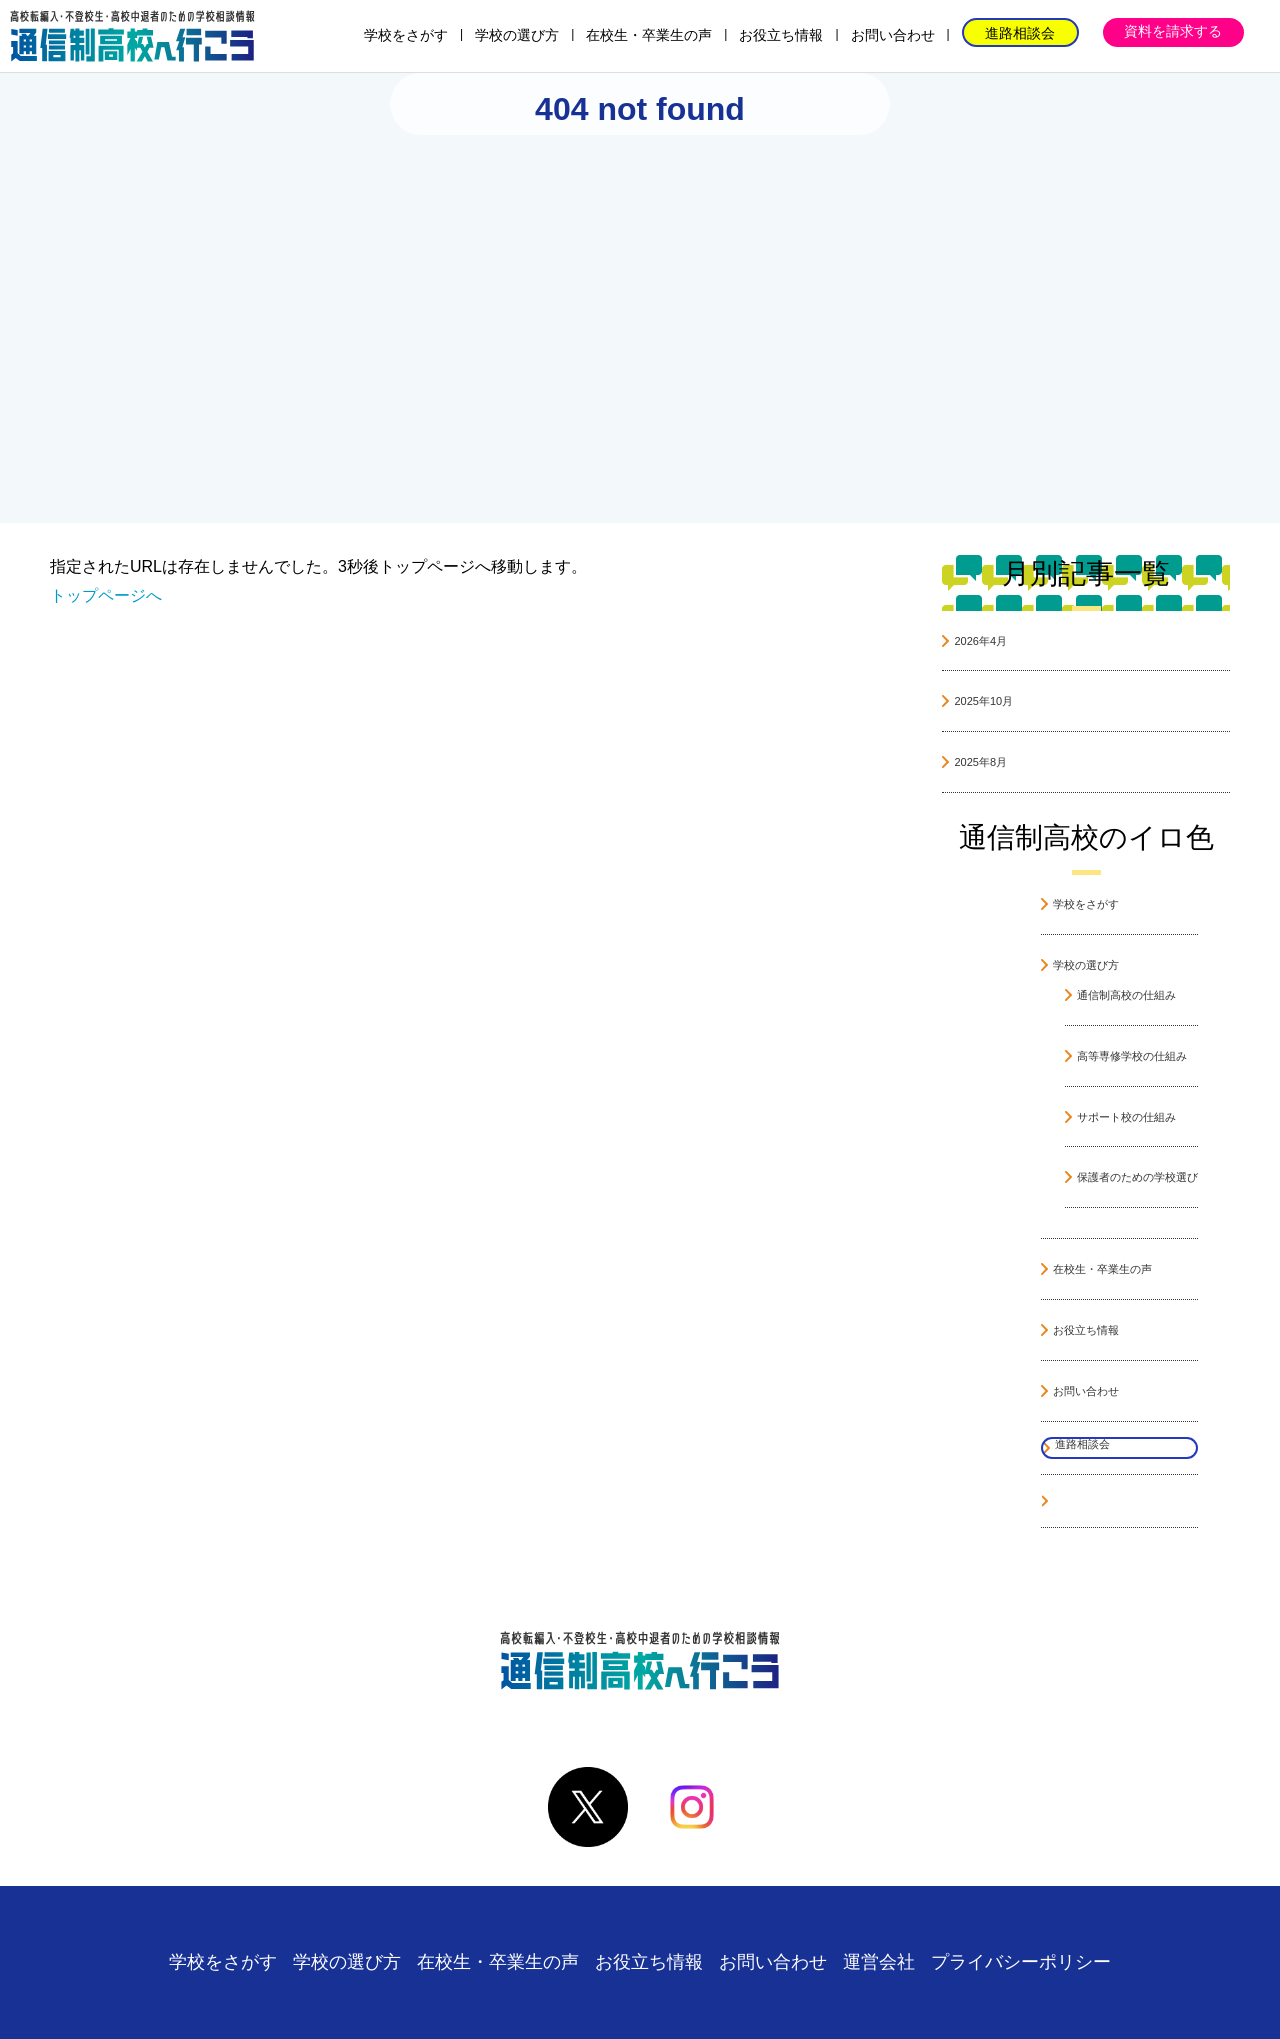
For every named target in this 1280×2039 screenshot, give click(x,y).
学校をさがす (406, 35)
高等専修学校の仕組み (1132, 1056)
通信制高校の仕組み (1126, 995)
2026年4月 (980, 641)
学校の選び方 (517, 35)
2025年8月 (980, 762)
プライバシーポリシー (1021, 1962)
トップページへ (106, 595)
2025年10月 (983, 701)
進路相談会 (1020, 33)
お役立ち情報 (781, 35)
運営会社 (879, 1962)
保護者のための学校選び (1137, 1177)
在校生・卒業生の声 (649, 35)
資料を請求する (1173, 31)
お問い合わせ (893, 35)
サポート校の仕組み (1126, 1117)
